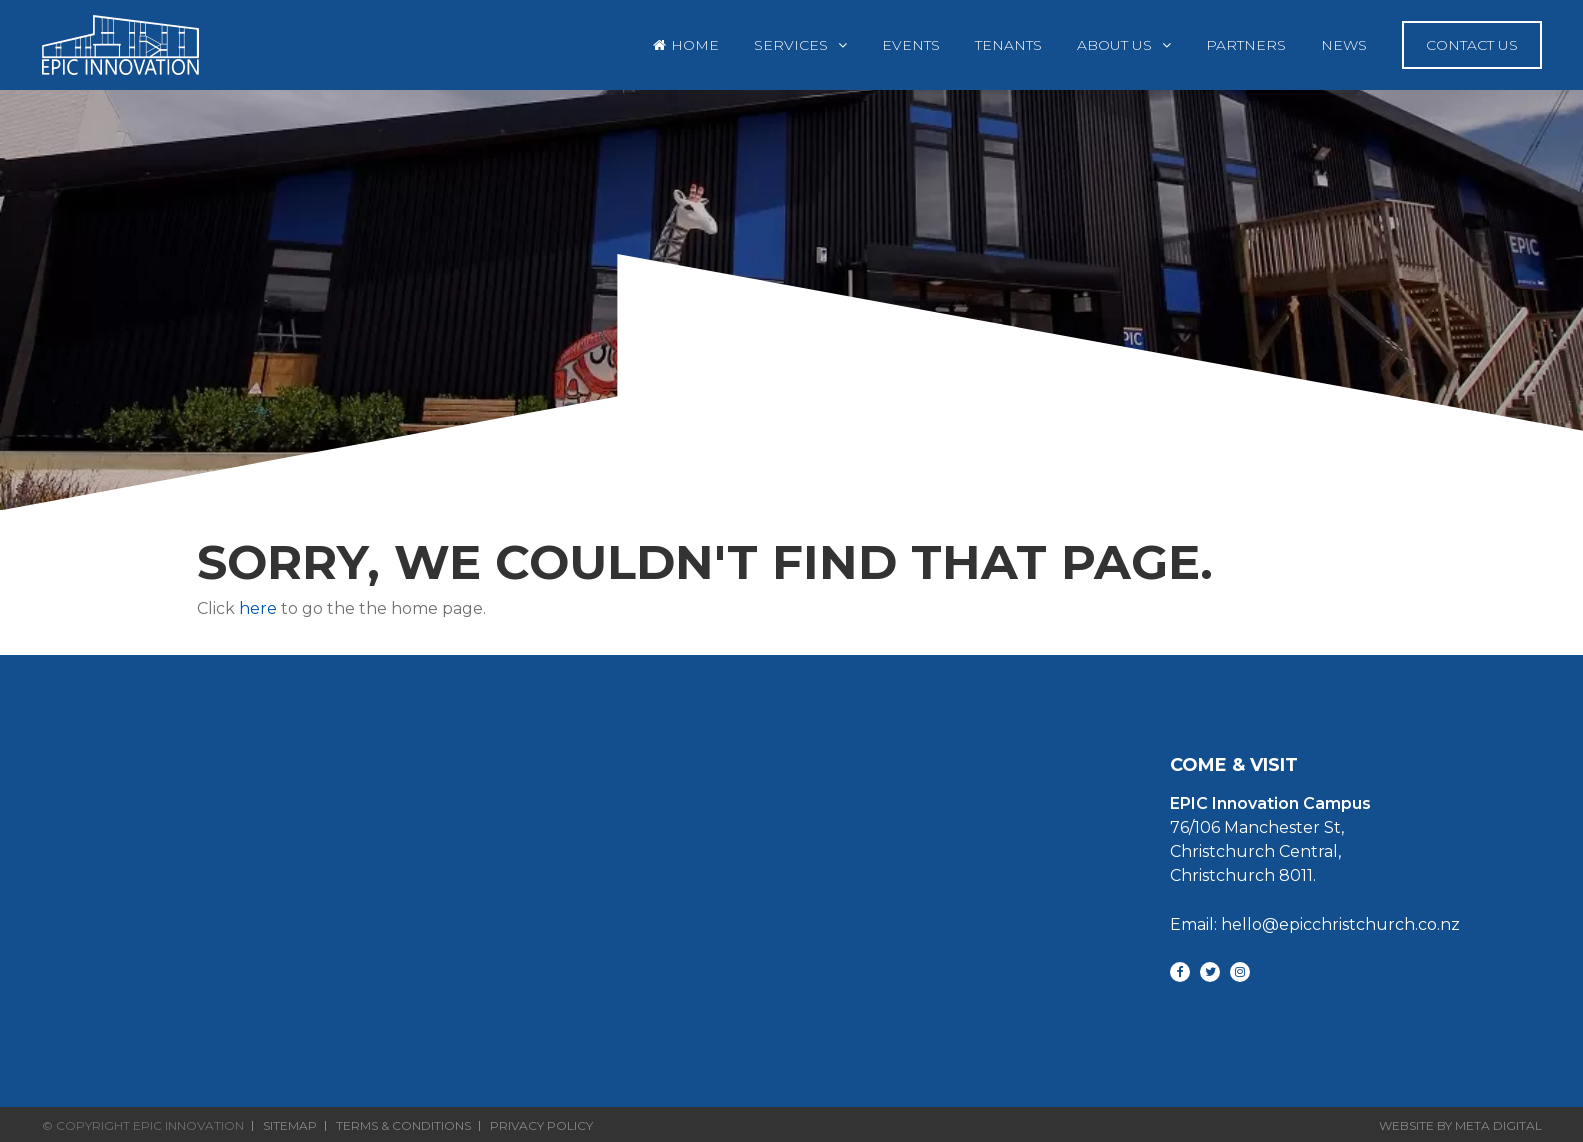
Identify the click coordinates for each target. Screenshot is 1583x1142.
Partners (1246, 45)
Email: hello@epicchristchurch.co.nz (1315, 924)
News (1344, 45)
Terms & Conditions (403, 1126)
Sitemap (290, 1126)
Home (695, 45)
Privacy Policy (541, 1126)
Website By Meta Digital (1460, 1125)
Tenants (1008, 45)
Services (791, 45)
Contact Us (1472, 45)
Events (911, 45)
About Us (1114, 45)
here (258, 608)
